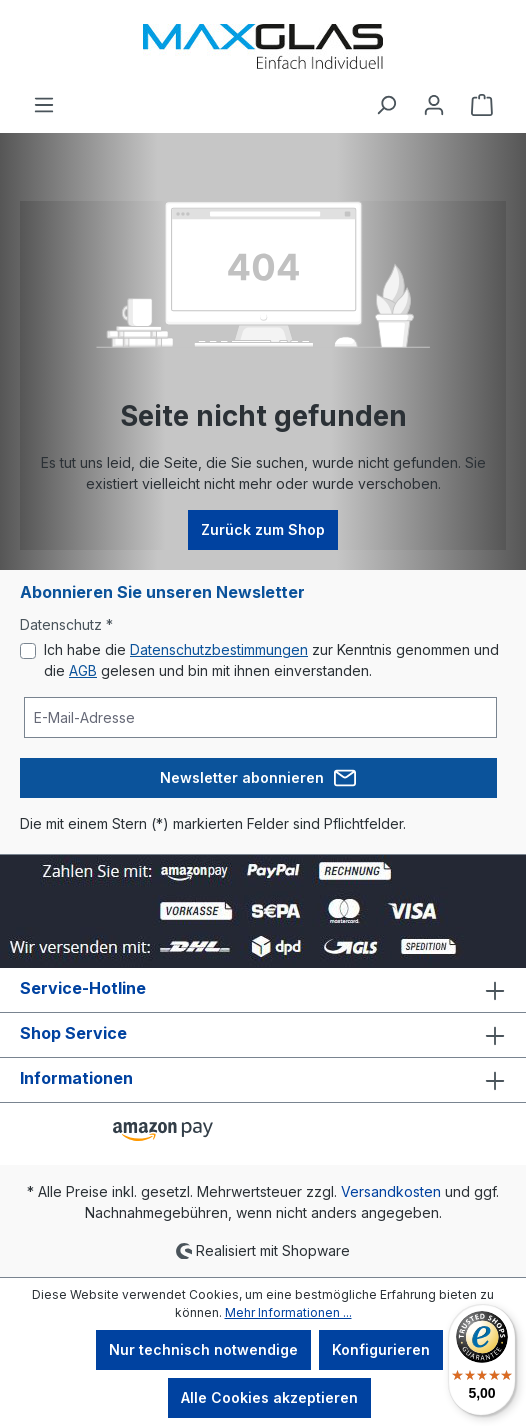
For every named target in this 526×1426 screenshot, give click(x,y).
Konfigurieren (381, 1349)
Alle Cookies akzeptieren (269, 1397)
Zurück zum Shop (263, 529)
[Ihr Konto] (434, 105)
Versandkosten (391, 1191)
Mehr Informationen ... (288, 1312)
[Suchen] (386, 105)
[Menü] (44, 105)
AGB (83, 670)
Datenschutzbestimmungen (219, 649)
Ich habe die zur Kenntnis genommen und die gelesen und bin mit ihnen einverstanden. (271, 660)
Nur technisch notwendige (203, 1349)
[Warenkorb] (482, 105)
